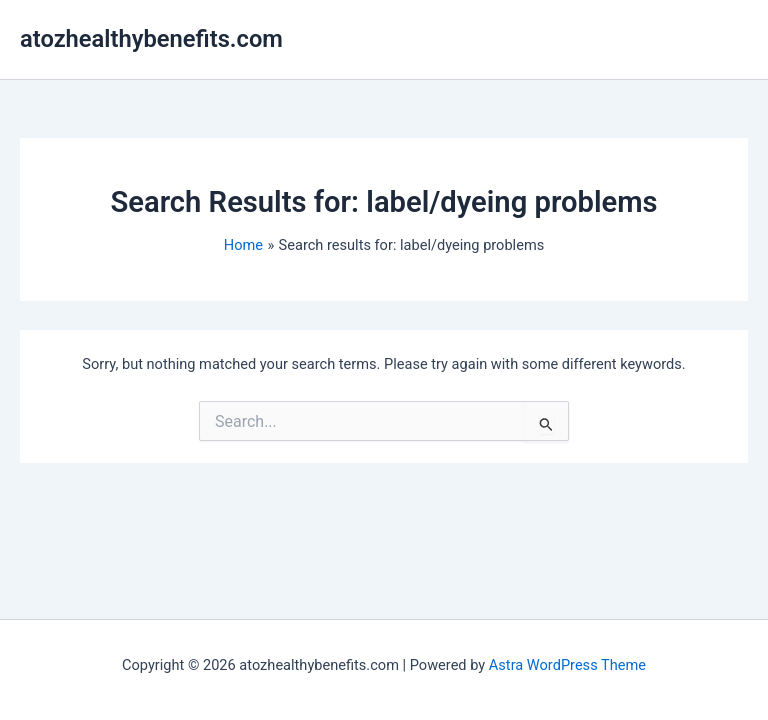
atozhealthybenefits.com (151, 39)
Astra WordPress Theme (567, 665)
